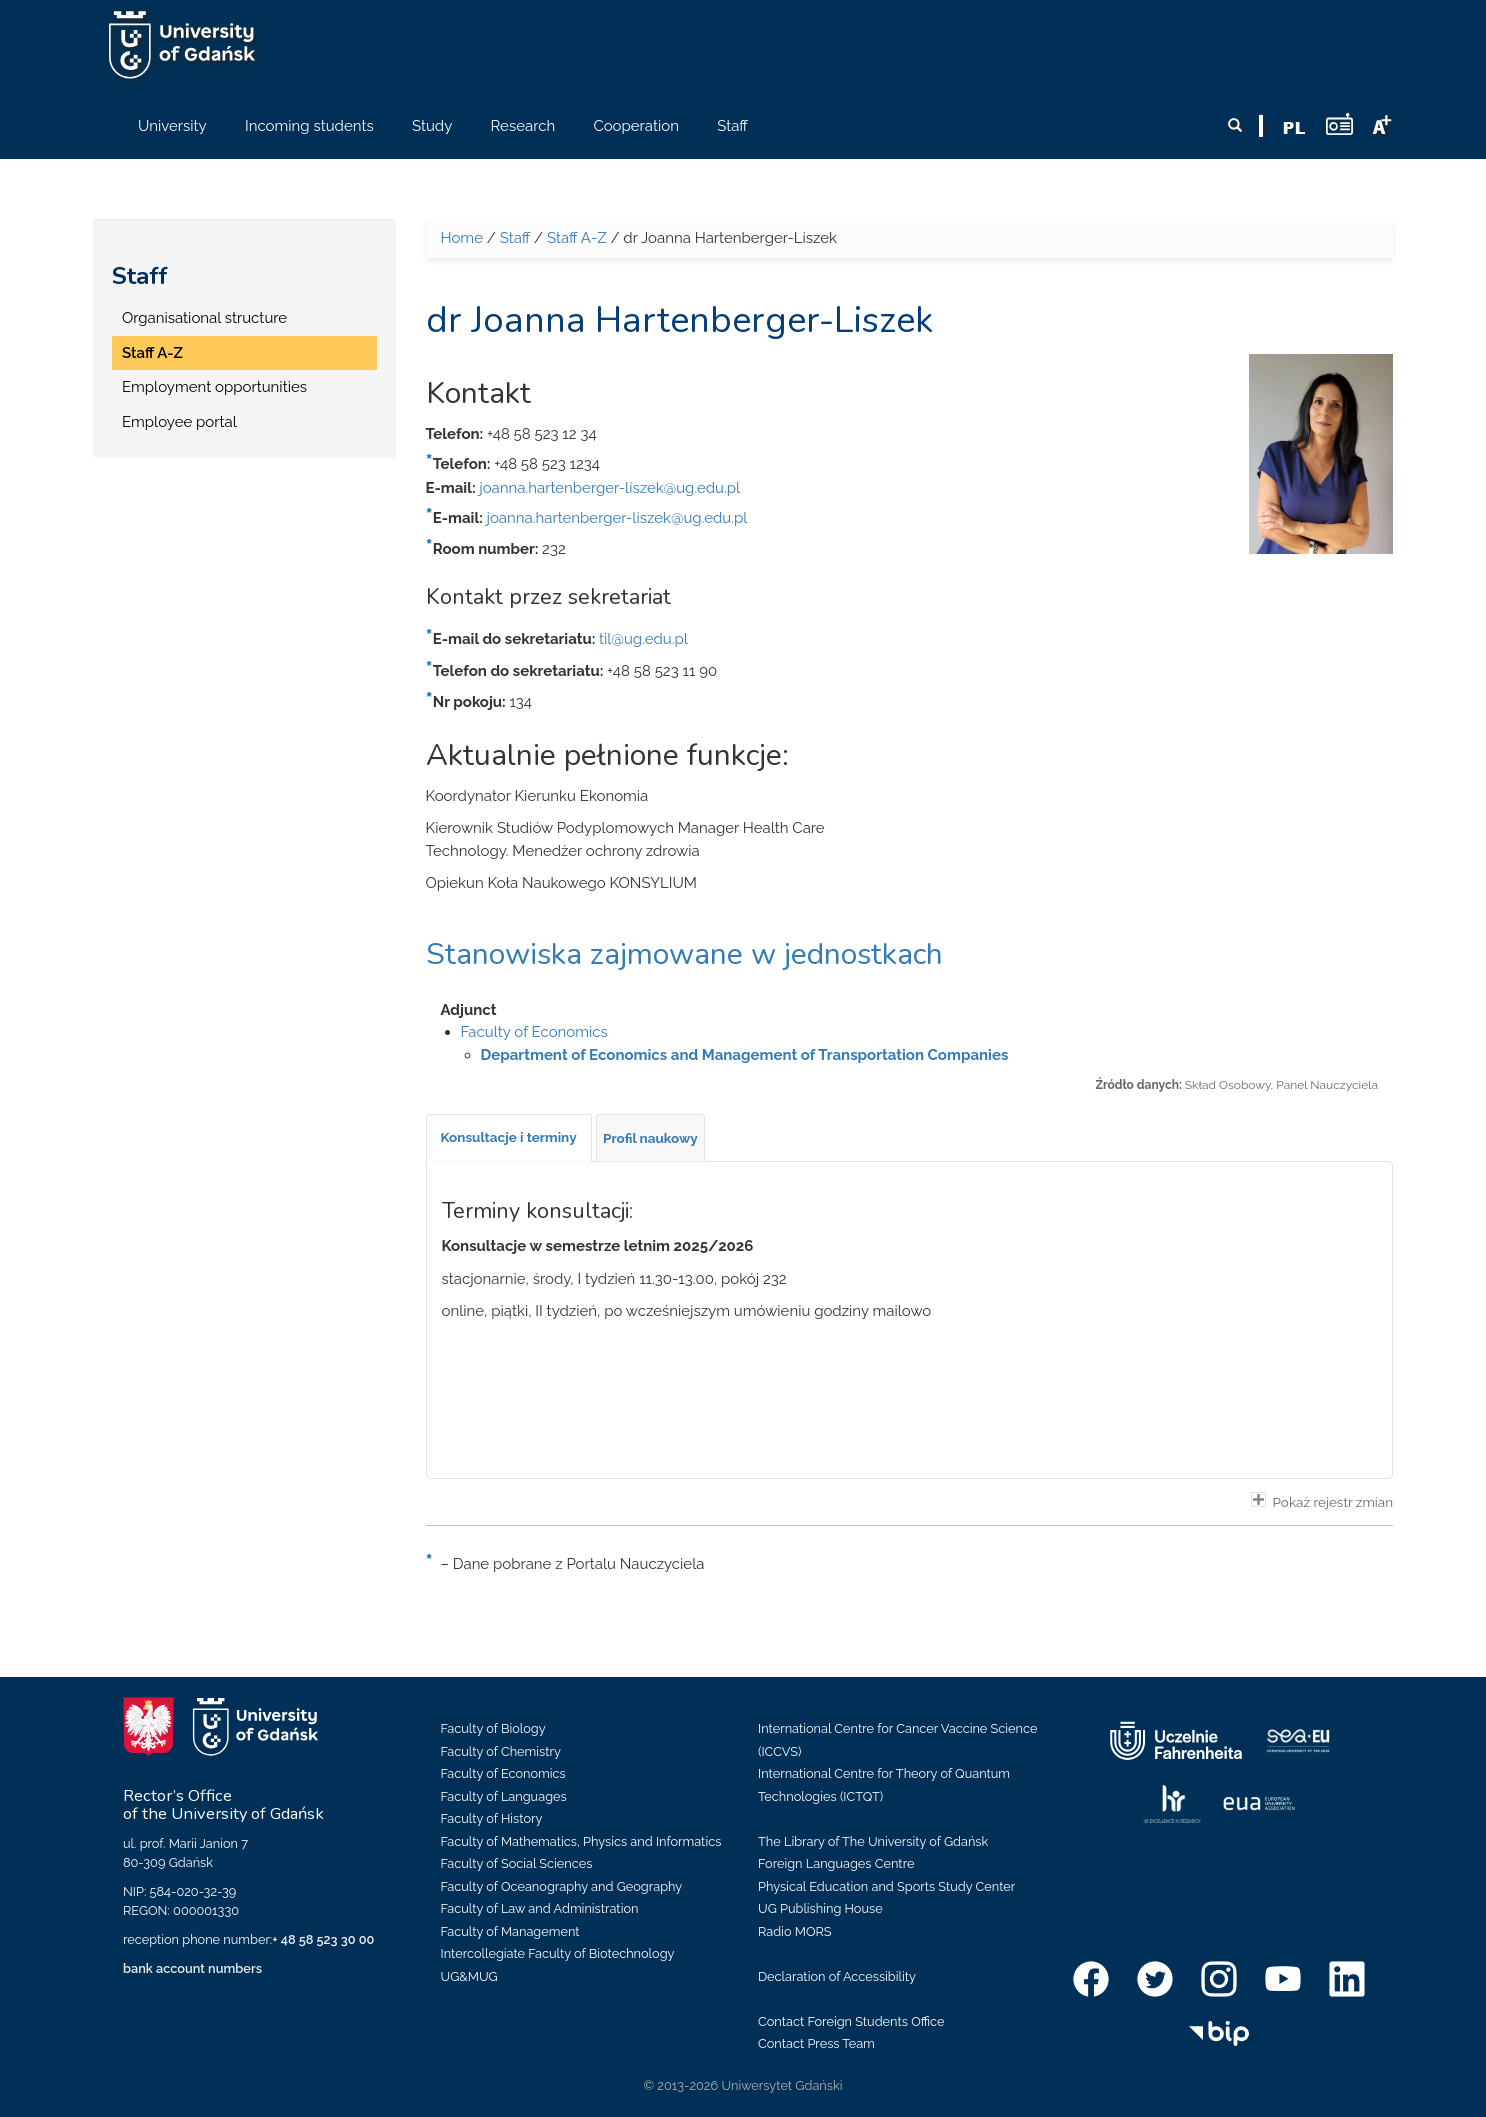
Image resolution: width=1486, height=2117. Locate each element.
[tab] (509, 1138)
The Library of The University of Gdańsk (873, 1841)
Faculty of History (492, 1818)
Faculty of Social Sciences (517, 1863)
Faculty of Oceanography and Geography (562, 1886)
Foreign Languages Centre (836, 1863)
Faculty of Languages (504, 1796)
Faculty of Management (510, 1931)
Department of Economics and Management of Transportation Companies (745, 1055)
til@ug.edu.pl (643, 639)
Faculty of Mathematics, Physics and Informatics (581, 1841)
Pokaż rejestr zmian (1322, 1501)
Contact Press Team (816, 2043)
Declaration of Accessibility (837, 1976)
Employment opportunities (214, 387)
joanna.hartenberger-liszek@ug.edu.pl (609, 488)
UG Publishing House (820, 1908)
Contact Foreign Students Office (851, 2021)
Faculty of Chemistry (501, 1751)
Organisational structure (204, 318)
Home (462, 238)
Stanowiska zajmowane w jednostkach (684, 954)
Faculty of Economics (534, 1032)
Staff (140, 276)
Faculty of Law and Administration (540, 1908)
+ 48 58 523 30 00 (323, 1939)
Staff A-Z (152, 353)
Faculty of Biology (493, 1728)
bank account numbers (192, 1968)
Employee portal (179, 422)
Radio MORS (795, 1931)
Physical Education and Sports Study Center (886, 1886)
